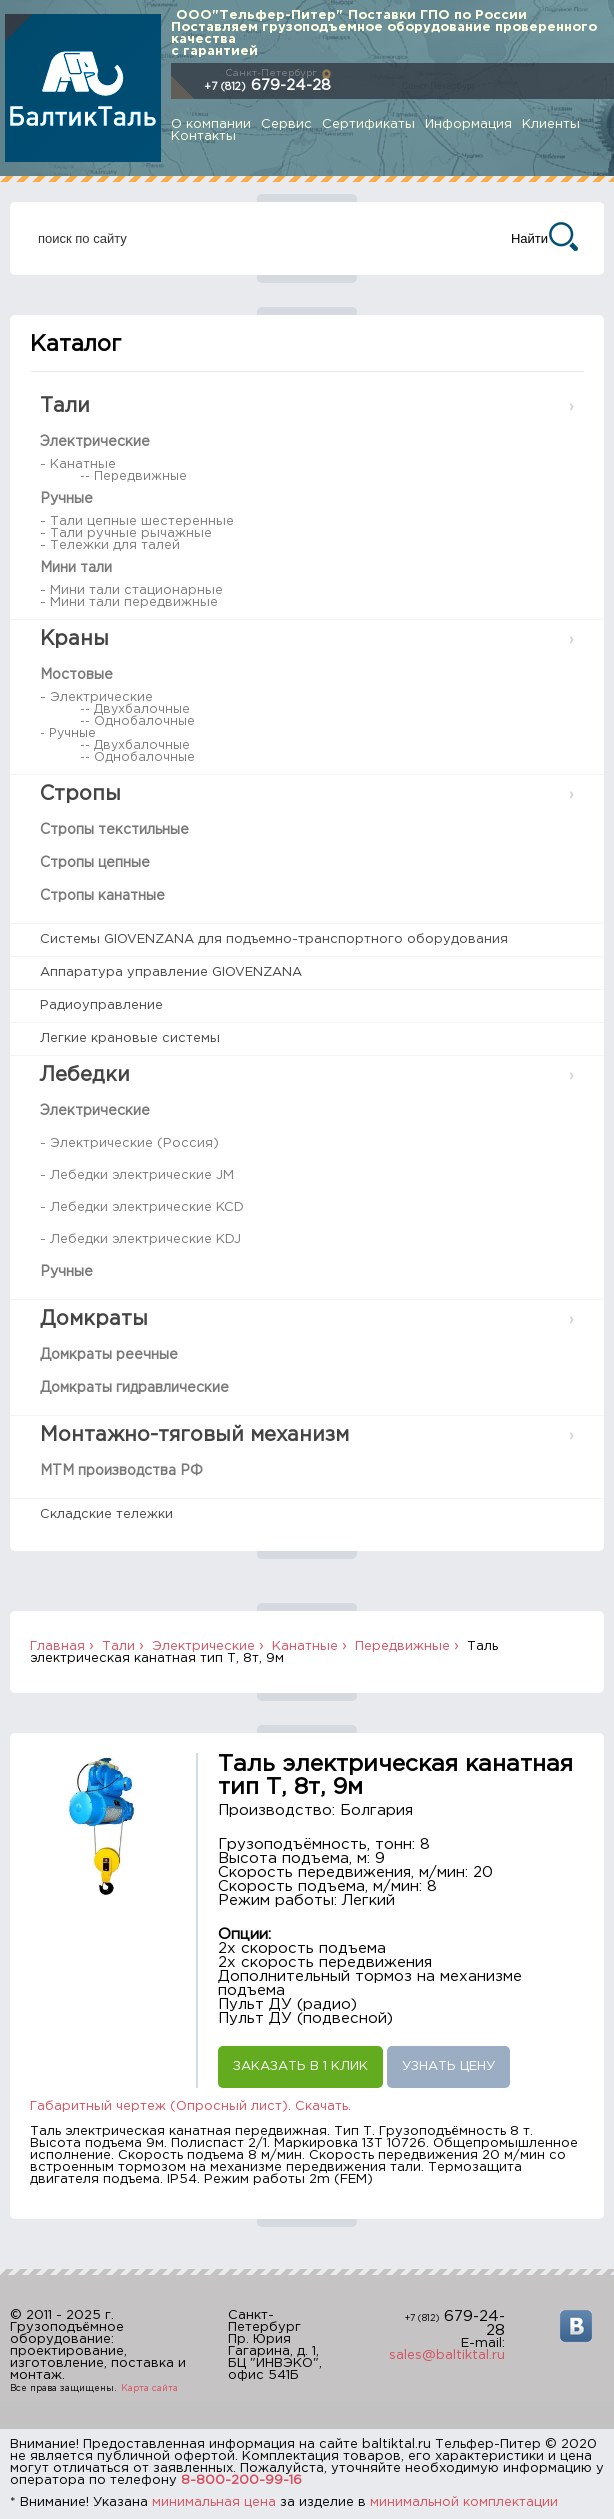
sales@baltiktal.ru (447, 2355)
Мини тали (76, 568)
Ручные (66, 499)
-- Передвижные (133, 476)
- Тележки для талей (110, 545)
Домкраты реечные (109, 1355)
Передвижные (402, 1646)
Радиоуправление (101, 1005)
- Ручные (68, 733)
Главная (57, 1646)
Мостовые (76, 675)
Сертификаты (368, 124)
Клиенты (551, 124)
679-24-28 (267, 85)
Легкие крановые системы (130, 1038)
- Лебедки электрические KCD (142, 1207)
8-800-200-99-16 (241, 2480)
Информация (468, 124)
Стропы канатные (102, 896)
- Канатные (78, 464)
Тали (65, 406)
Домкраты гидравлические (134, 1388)
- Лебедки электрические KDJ (140, 1239)
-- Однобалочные (137, 721)
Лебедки (85, 1075)
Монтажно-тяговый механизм (194, 1435)
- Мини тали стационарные (131, 590)
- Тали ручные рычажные (126, 533)
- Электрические (96, 697)
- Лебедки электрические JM (137, 1175)
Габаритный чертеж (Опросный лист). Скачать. (190, 2106)
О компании (211, 124)
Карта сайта (149, 2388)
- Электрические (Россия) (129, 1143)
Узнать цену (448, 2066)
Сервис (286, 124)
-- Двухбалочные (135, 709)
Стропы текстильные (114, 830)
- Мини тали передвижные (129, 602)
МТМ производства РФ (121, 1471)
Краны (74, 639)
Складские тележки (106, 1514)
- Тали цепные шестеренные (137, 521)
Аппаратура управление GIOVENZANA (171, 972)
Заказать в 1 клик (300, 2066)
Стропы (80, 794)
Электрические (95, 442)
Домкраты (94, 1319)
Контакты (203, 136)
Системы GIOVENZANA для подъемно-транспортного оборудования (274, 939)
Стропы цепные (95, 863)
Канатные (305, 1646)
